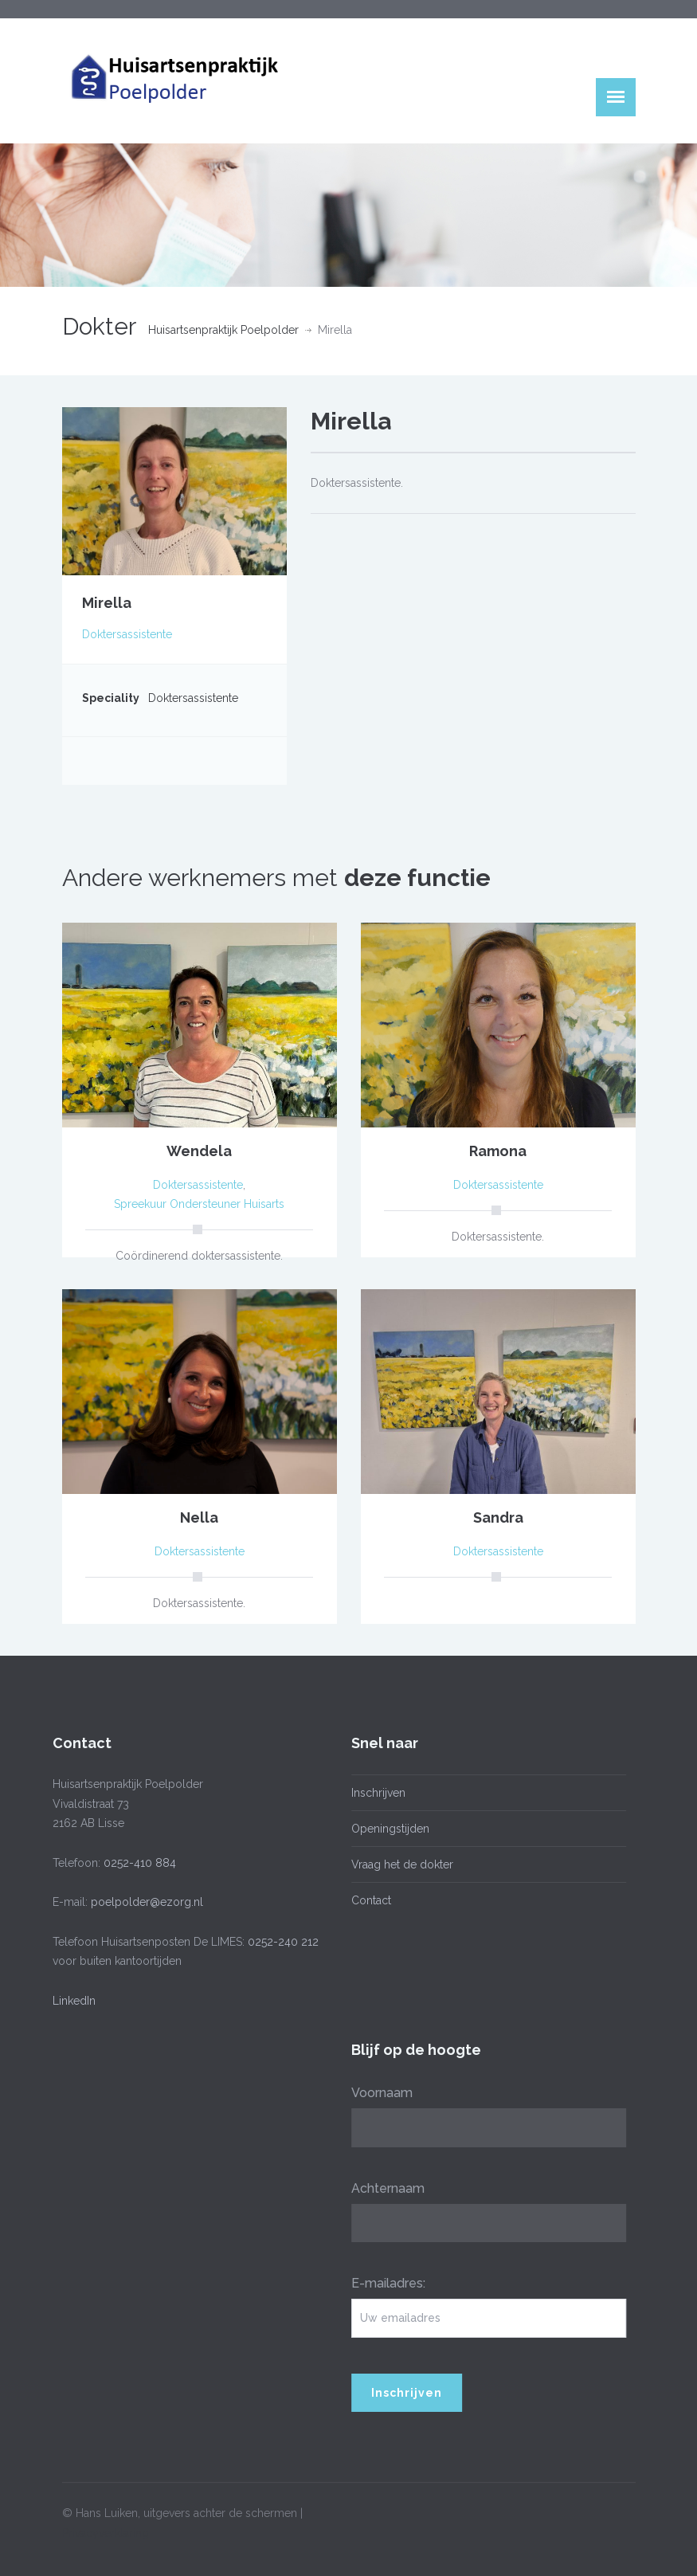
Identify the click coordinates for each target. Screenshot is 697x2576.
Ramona (498, 1151)
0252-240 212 (277, 1941)
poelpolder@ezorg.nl (141, 1902)
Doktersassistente (127, 634)
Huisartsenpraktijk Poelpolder (223, 329)
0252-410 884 (134, 1863)
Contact (366, 1900)
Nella (199, 1517)
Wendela (199, 1151)
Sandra (498, 1517)
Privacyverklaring (105, 2527)
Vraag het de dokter (397, 1864)
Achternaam (382, 2188)
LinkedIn (68, 2000)
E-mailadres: (383, 2283)
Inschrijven (373, 1792)
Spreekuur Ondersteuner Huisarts (199, 1204)
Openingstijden (385, 1828)
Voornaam (376, 2092)
